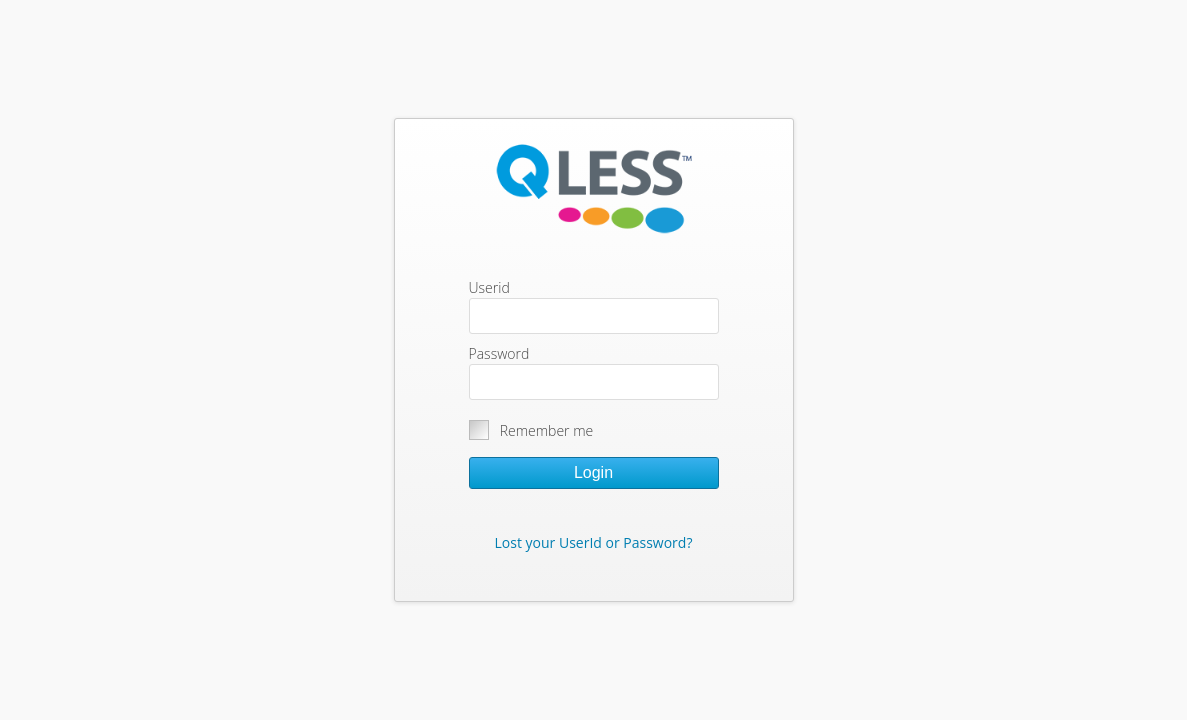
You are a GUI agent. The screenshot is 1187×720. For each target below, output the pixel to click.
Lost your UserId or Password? (594, 542)
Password (499, 353)
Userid (489, 287)
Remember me (547, 430)
